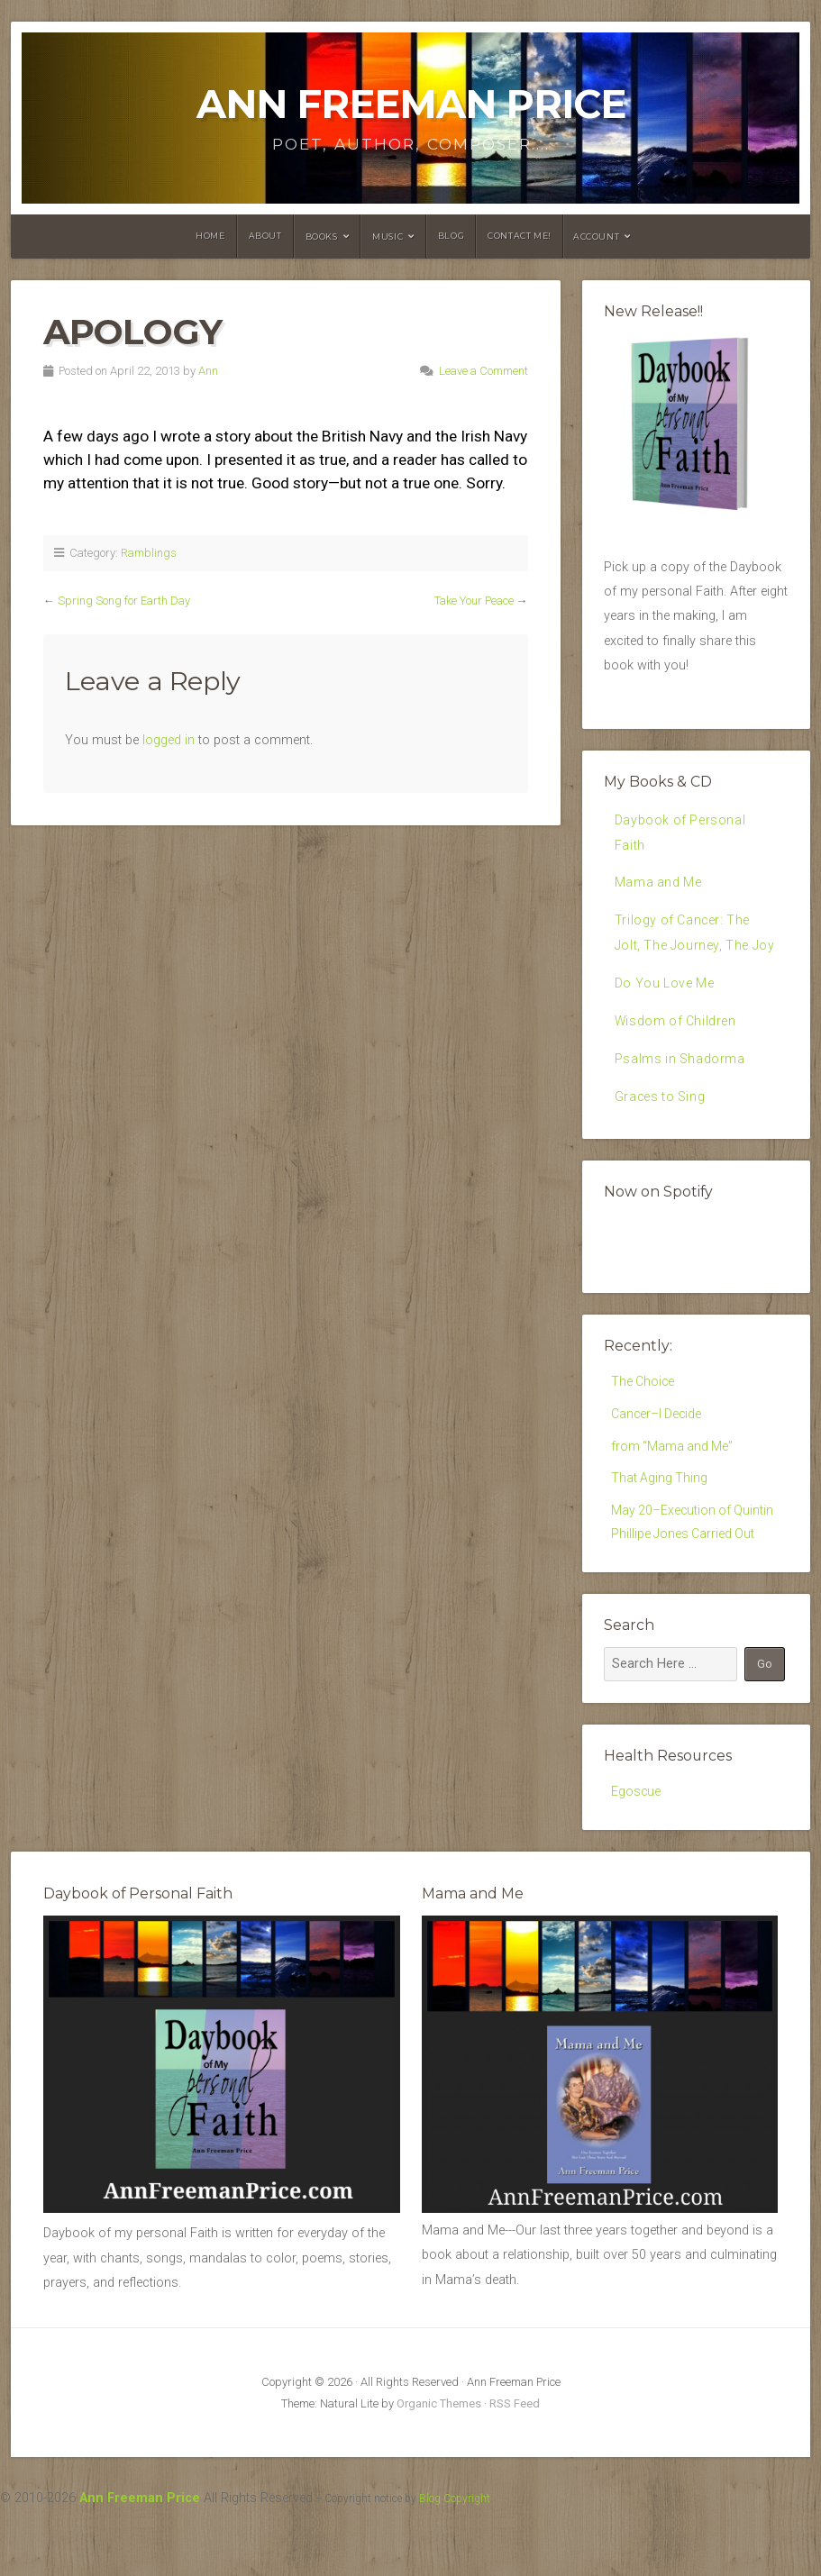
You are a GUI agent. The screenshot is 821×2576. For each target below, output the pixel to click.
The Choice (643, 1417)
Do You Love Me (665, 1014)
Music (387, 236)
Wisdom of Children (677, 1052)
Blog (451, 236)
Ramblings (149, 553)
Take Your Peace (474, 600)
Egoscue (636, 1835)
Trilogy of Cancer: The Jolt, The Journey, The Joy (684, 949)
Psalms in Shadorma (681, 1090)
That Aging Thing (660, 1517)
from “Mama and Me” (673, 1483)
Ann (208, 371)
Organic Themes (439, 2447)
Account (596, 236)
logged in (168, 740)
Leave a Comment (483, 371)
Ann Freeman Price (410, 104)
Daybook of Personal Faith (681, 833)
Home (210, 236)
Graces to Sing (661, 1129)
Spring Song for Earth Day (124, 600)
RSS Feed (514, 2447)
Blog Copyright (454, 2542)
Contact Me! (520, 236)
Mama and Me (659, 884)
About (265, 236)
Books (322, 236)
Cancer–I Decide (657, 1450)
